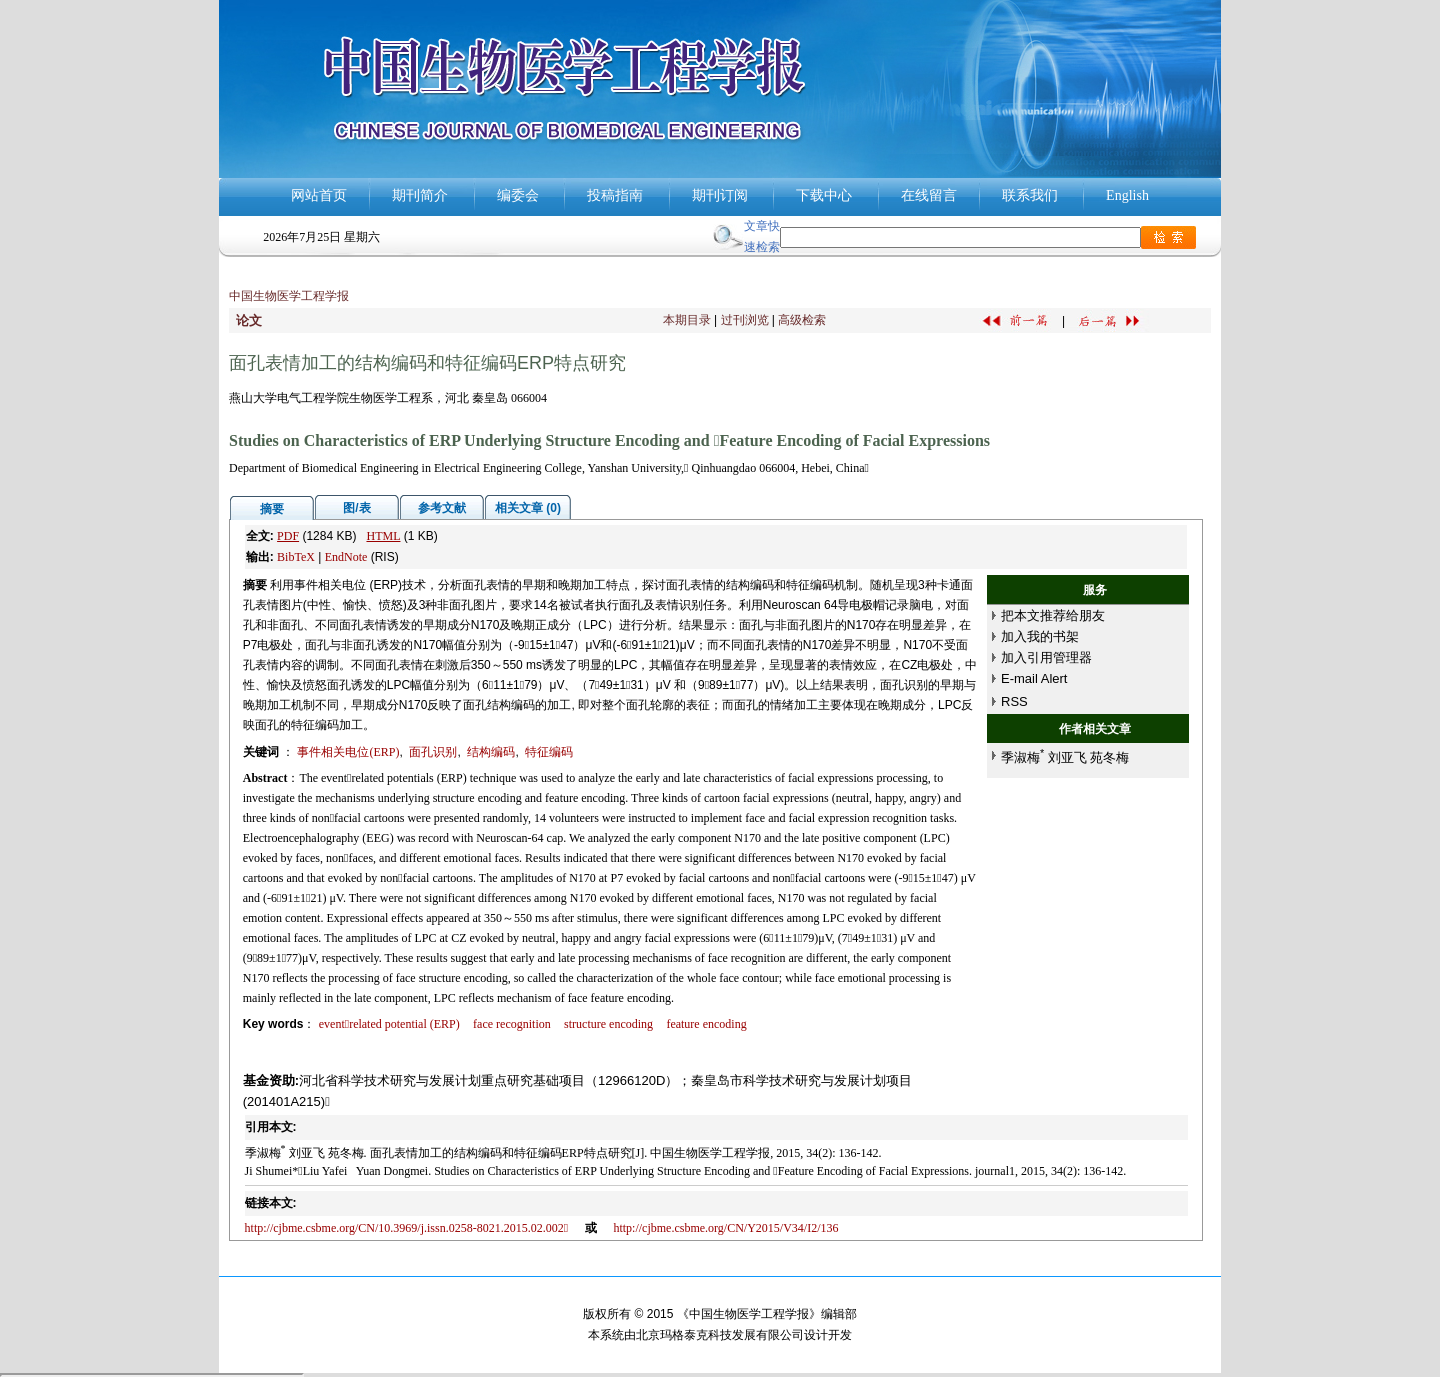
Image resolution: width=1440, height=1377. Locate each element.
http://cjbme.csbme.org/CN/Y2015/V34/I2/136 (725, 1228)
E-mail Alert (1034, 678)
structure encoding (608, 1024)
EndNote (346, 557)
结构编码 (491, 752)
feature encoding (706, 1024)
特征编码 (549, 752)
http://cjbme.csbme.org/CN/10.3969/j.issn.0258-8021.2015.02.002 (406, 1228)
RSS (1014, 701)
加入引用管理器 (1046, 657)
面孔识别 (433, 752)
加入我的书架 (1040, 636)
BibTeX (296, 557)
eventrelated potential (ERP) (389, 1024)
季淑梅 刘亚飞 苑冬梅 (1065, 757)
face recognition (512, 1024)
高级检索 (802, 320)
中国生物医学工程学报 (289, 296)
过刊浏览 (745, 320)
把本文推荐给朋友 (1053, 615)
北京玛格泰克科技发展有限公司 (720, 1335)
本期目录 (687, 320)
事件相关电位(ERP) (348, 752)
